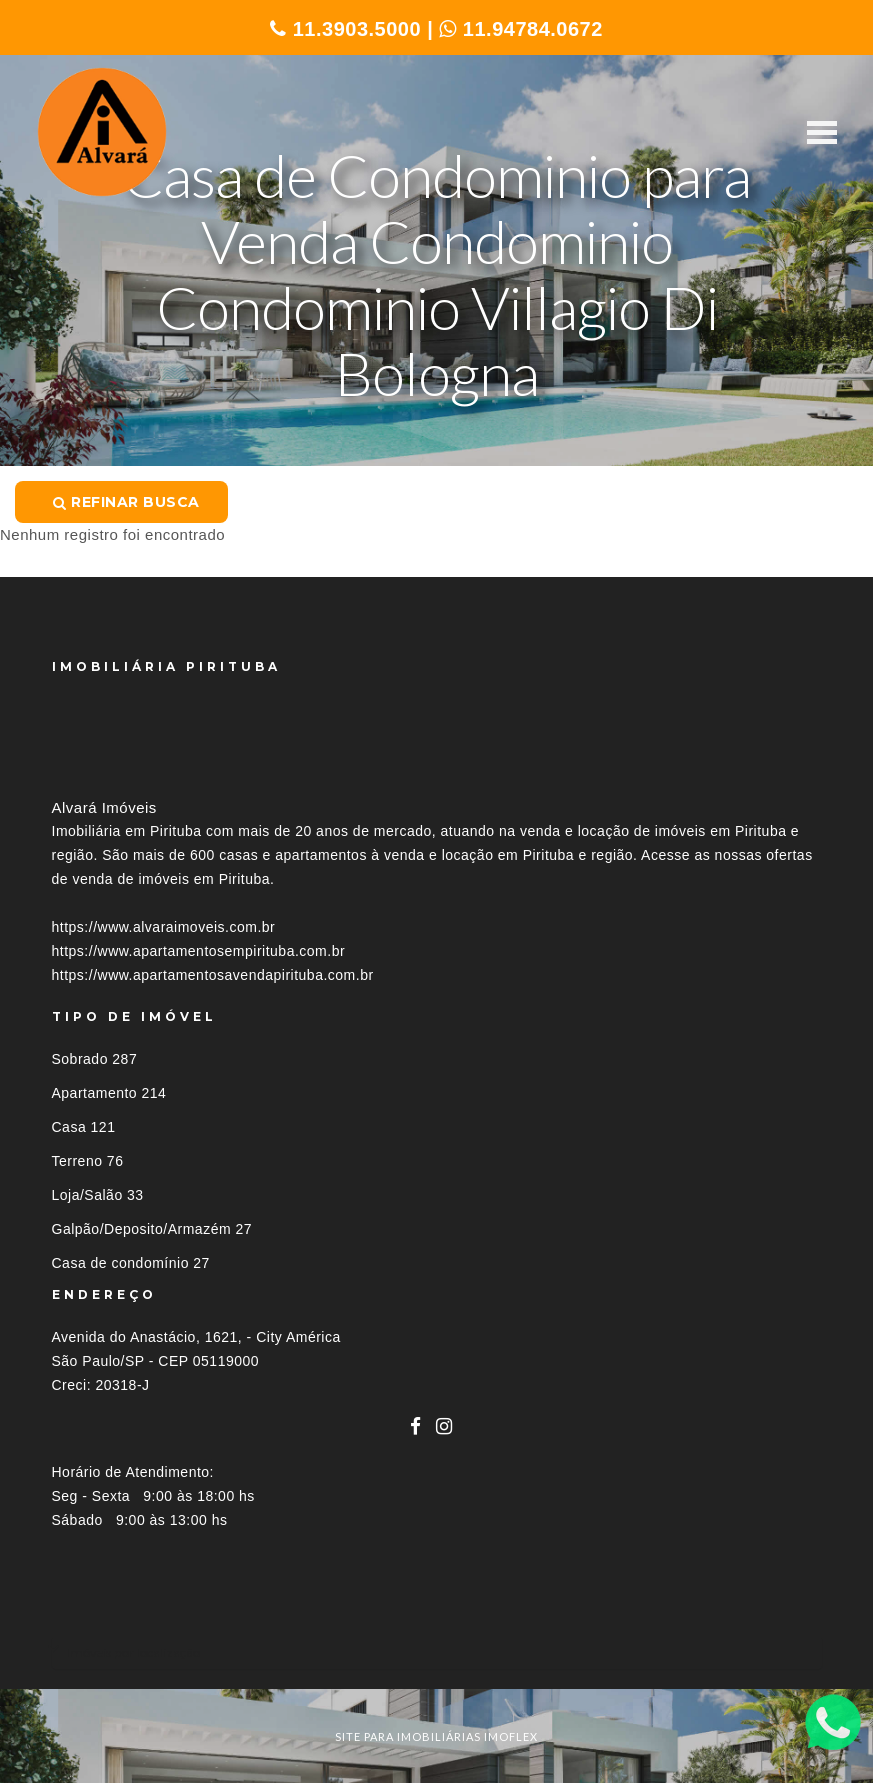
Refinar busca (126, 502)
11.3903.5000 (345, 29)
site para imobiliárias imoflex (436, 1736)
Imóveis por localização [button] (133, 1652)
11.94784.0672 (521, 29)
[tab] (437, 1652)
